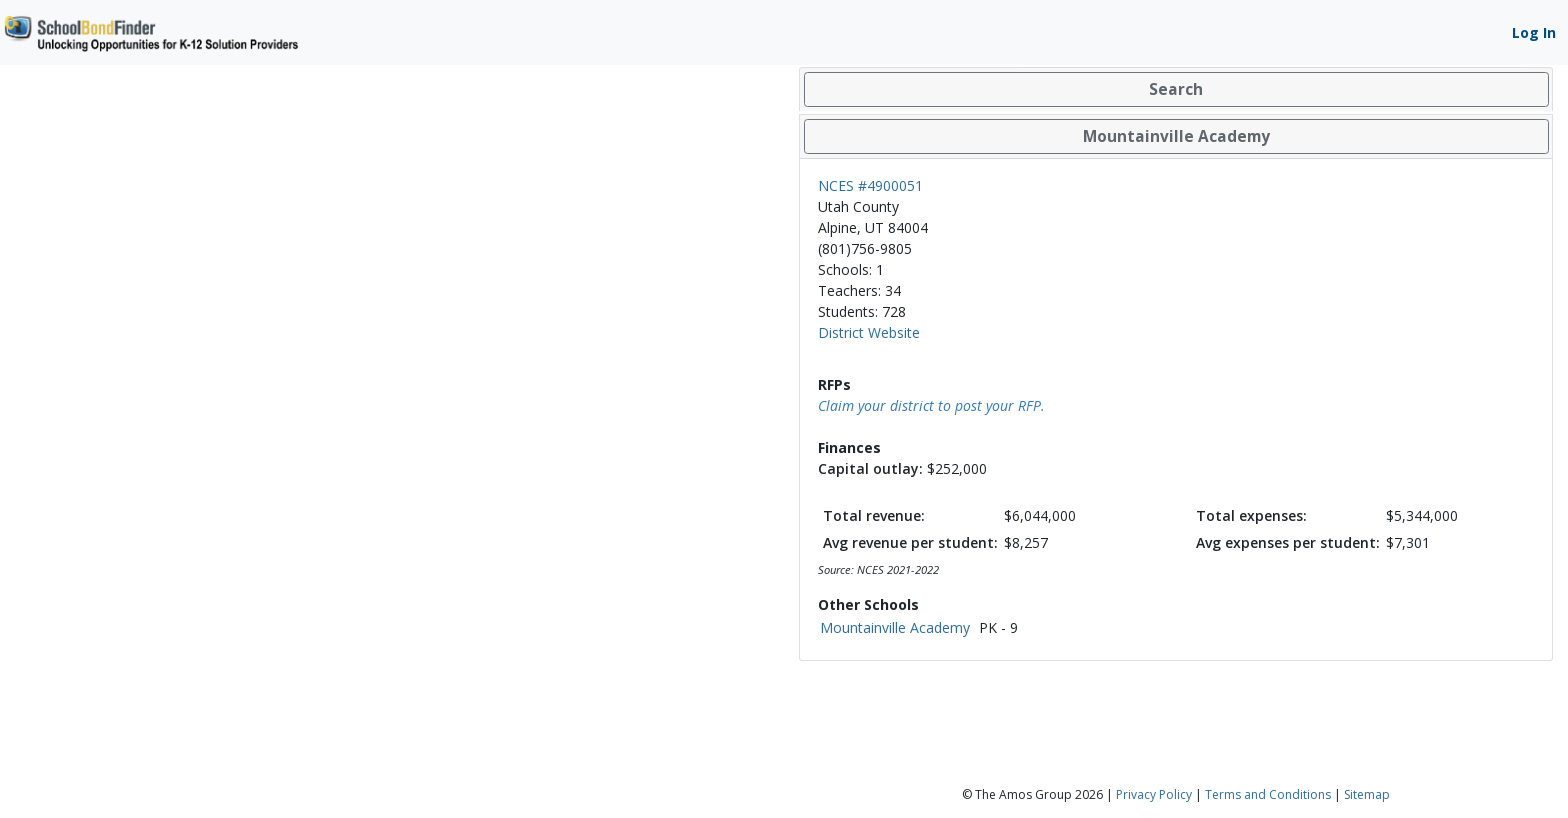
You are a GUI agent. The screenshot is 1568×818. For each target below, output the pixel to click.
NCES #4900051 (870, 185)
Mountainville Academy (895, 627)
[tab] (1176, 90)
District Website (869, 332)
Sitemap (1367, 794)
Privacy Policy (1154, 794)
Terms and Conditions (1268, 794)
